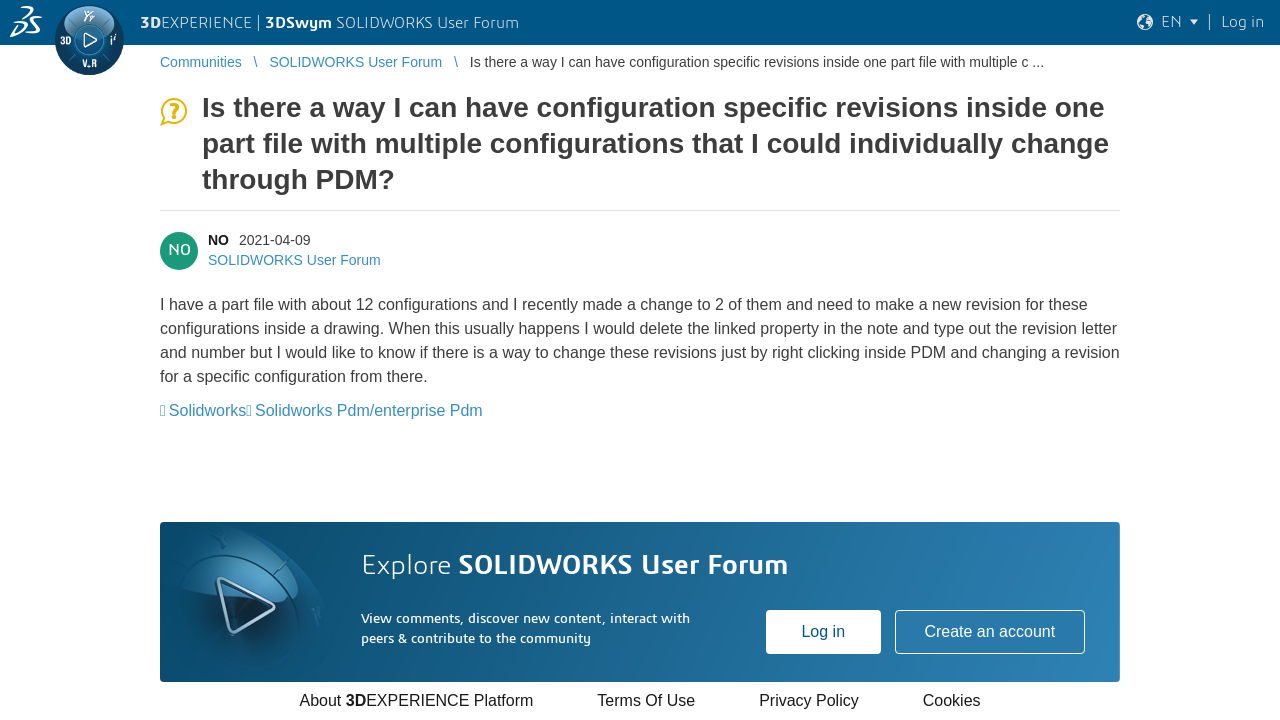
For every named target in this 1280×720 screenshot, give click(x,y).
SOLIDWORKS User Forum (294, 260)
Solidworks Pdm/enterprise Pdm (369, 410)
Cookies (952, 700)
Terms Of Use (646, 700)
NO (218, 240)
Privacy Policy (809, 700)
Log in (823, 631)
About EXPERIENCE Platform (416, 700)
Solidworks (207, 410)
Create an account (989, 631)
